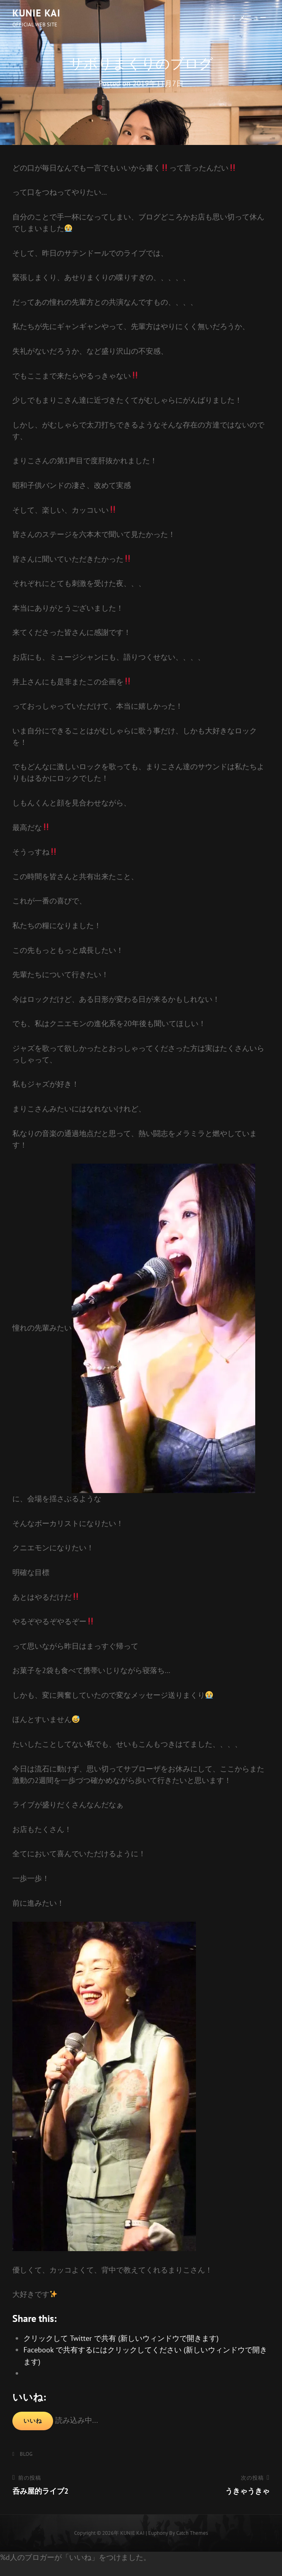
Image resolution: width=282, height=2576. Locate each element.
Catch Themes (192, 2532)
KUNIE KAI (36, 13)
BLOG (26, 2453)
